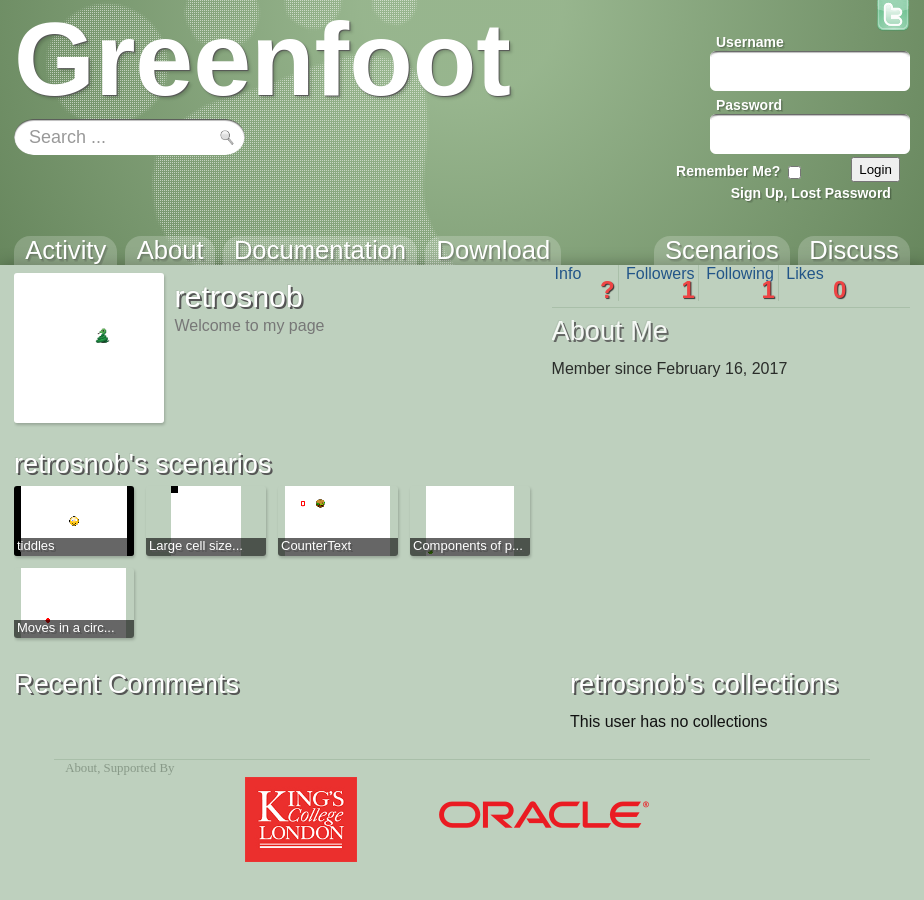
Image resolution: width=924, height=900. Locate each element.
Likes (816, 283)
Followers (660, 283)
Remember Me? (728, 171)
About (81, 768)
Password (749, 105)
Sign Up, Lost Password (811, 193)
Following (740, 283)
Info (585, 283)
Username (750, 42)
